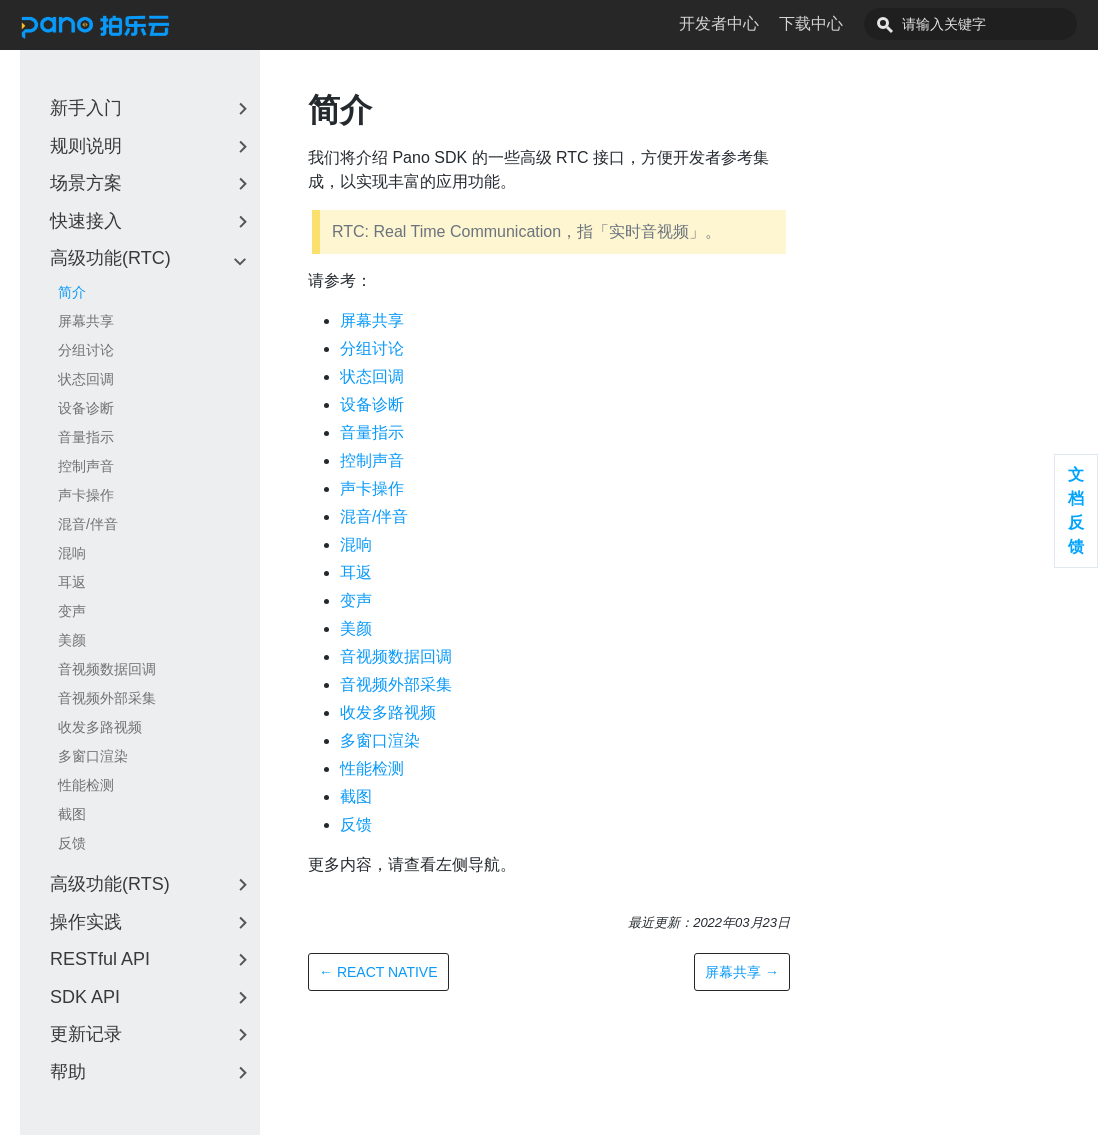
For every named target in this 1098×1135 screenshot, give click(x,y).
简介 (72, 292)
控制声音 (86, 466)
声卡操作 (86, 495)
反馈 (72, 843)
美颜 (72, 640)
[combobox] (993, 24)
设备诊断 (86, 408)
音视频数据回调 (107, 669)
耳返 (72, 582)
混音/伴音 (88, 524)
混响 (72, 553)
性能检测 (86, 785)
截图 (72, 814)
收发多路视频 (100, 727)
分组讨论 (86, 350)
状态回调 (86, 379)
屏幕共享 (86, 321)
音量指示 (86, 437)
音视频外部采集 (107, 698)
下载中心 (856, 23)
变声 (72, 611)
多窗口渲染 (93, 756)
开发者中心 (764, 23)
